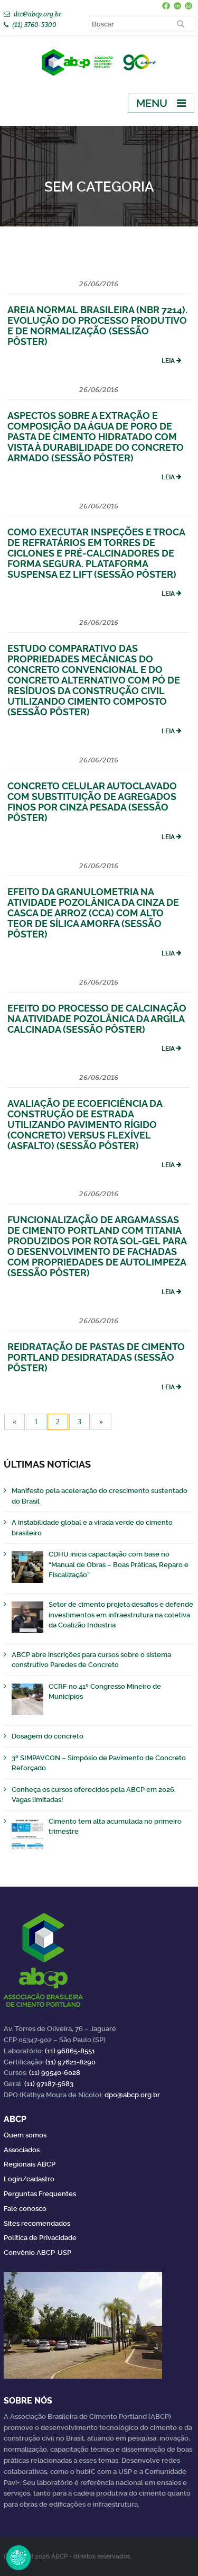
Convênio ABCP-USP (37, 2252)
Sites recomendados (37, 2223)
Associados (22, 2150)
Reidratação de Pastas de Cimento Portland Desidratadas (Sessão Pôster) (96, 1357)
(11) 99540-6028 (54, 2073)
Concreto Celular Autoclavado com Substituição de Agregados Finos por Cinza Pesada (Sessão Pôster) (92, 801)
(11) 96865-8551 (70, 2051)
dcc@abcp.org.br (37, 14)
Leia (168, 361)
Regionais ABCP (29, 2164)
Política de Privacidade (40, 2238)
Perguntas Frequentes (40, 2194)
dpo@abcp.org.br (132, 2095)
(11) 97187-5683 (48, 2084)
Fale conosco (25, 2209)
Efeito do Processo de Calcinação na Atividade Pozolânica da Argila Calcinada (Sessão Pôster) (96, 1019)
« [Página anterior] (14, 1422)
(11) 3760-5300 (34, 24)
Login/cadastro (29, 2179)
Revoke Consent (18, 2557)
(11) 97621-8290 (70, 2062)
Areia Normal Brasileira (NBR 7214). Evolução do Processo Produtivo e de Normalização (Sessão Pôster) (97, 325)
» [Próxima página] (101, 1422)
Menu (151, 103)
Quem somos (25, 2135)
